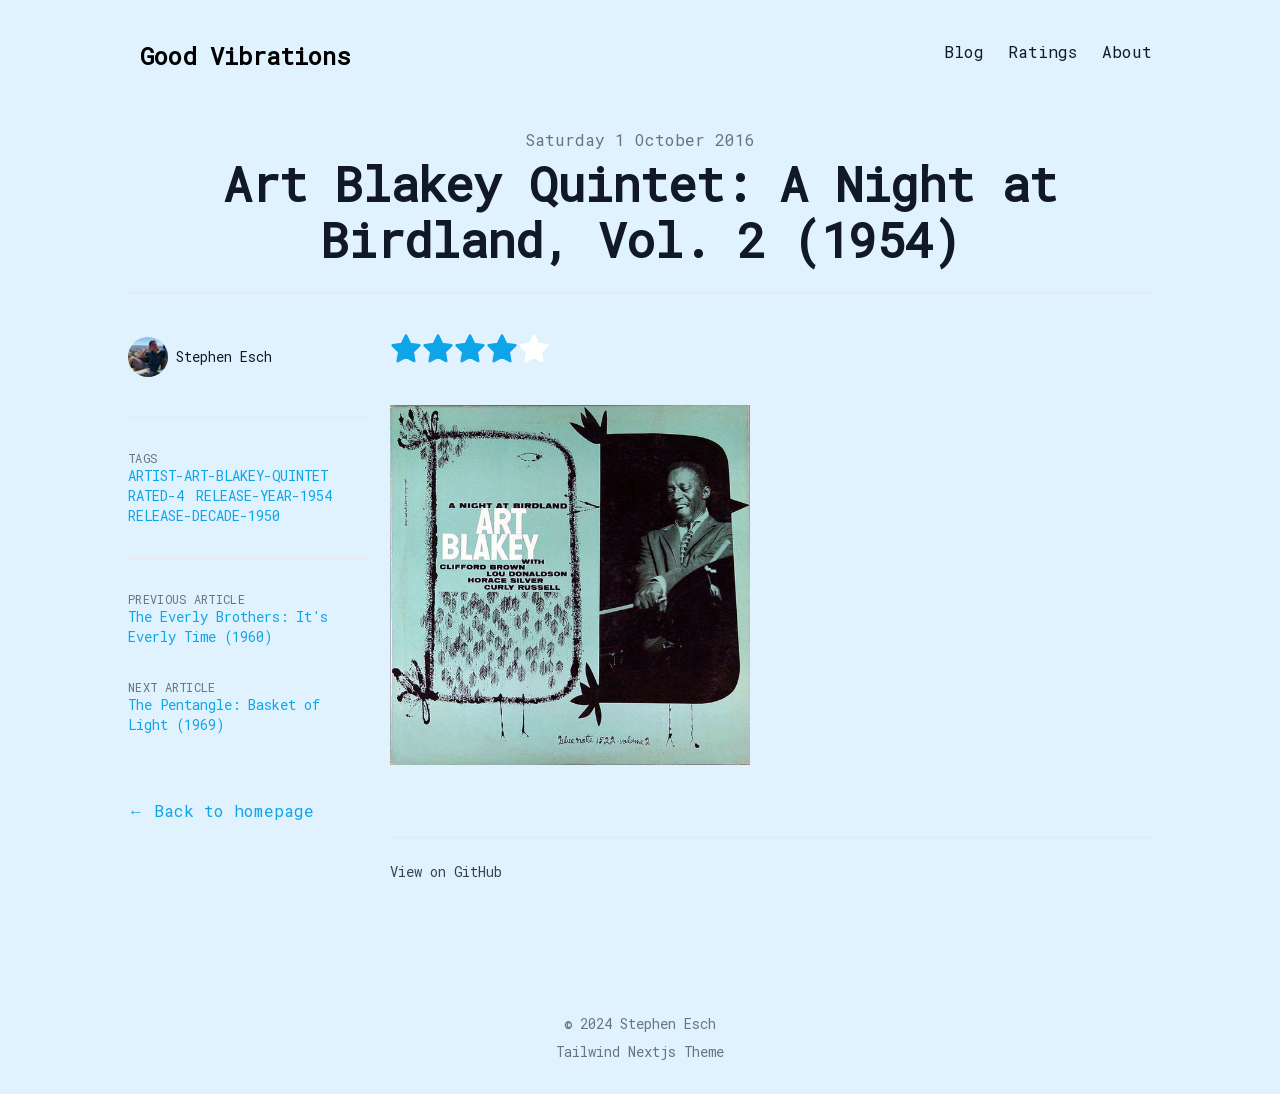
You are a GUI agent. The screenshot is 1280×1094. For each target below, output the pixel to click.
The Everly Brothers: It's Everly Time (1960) (228, 626)
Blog (964, 52)
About (1127, 52)
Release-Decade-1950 (204, 515)
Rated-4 (156, 495)
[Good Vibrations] (239, 52)
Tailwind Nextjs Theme (640, 1051)
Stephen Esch (668, 1023)
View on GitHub (446, 871)
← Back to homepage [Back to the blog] (221, 810)
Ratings (1043, 52)
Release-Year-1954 (264, 495)
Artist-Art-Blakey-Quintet (228, 475)
